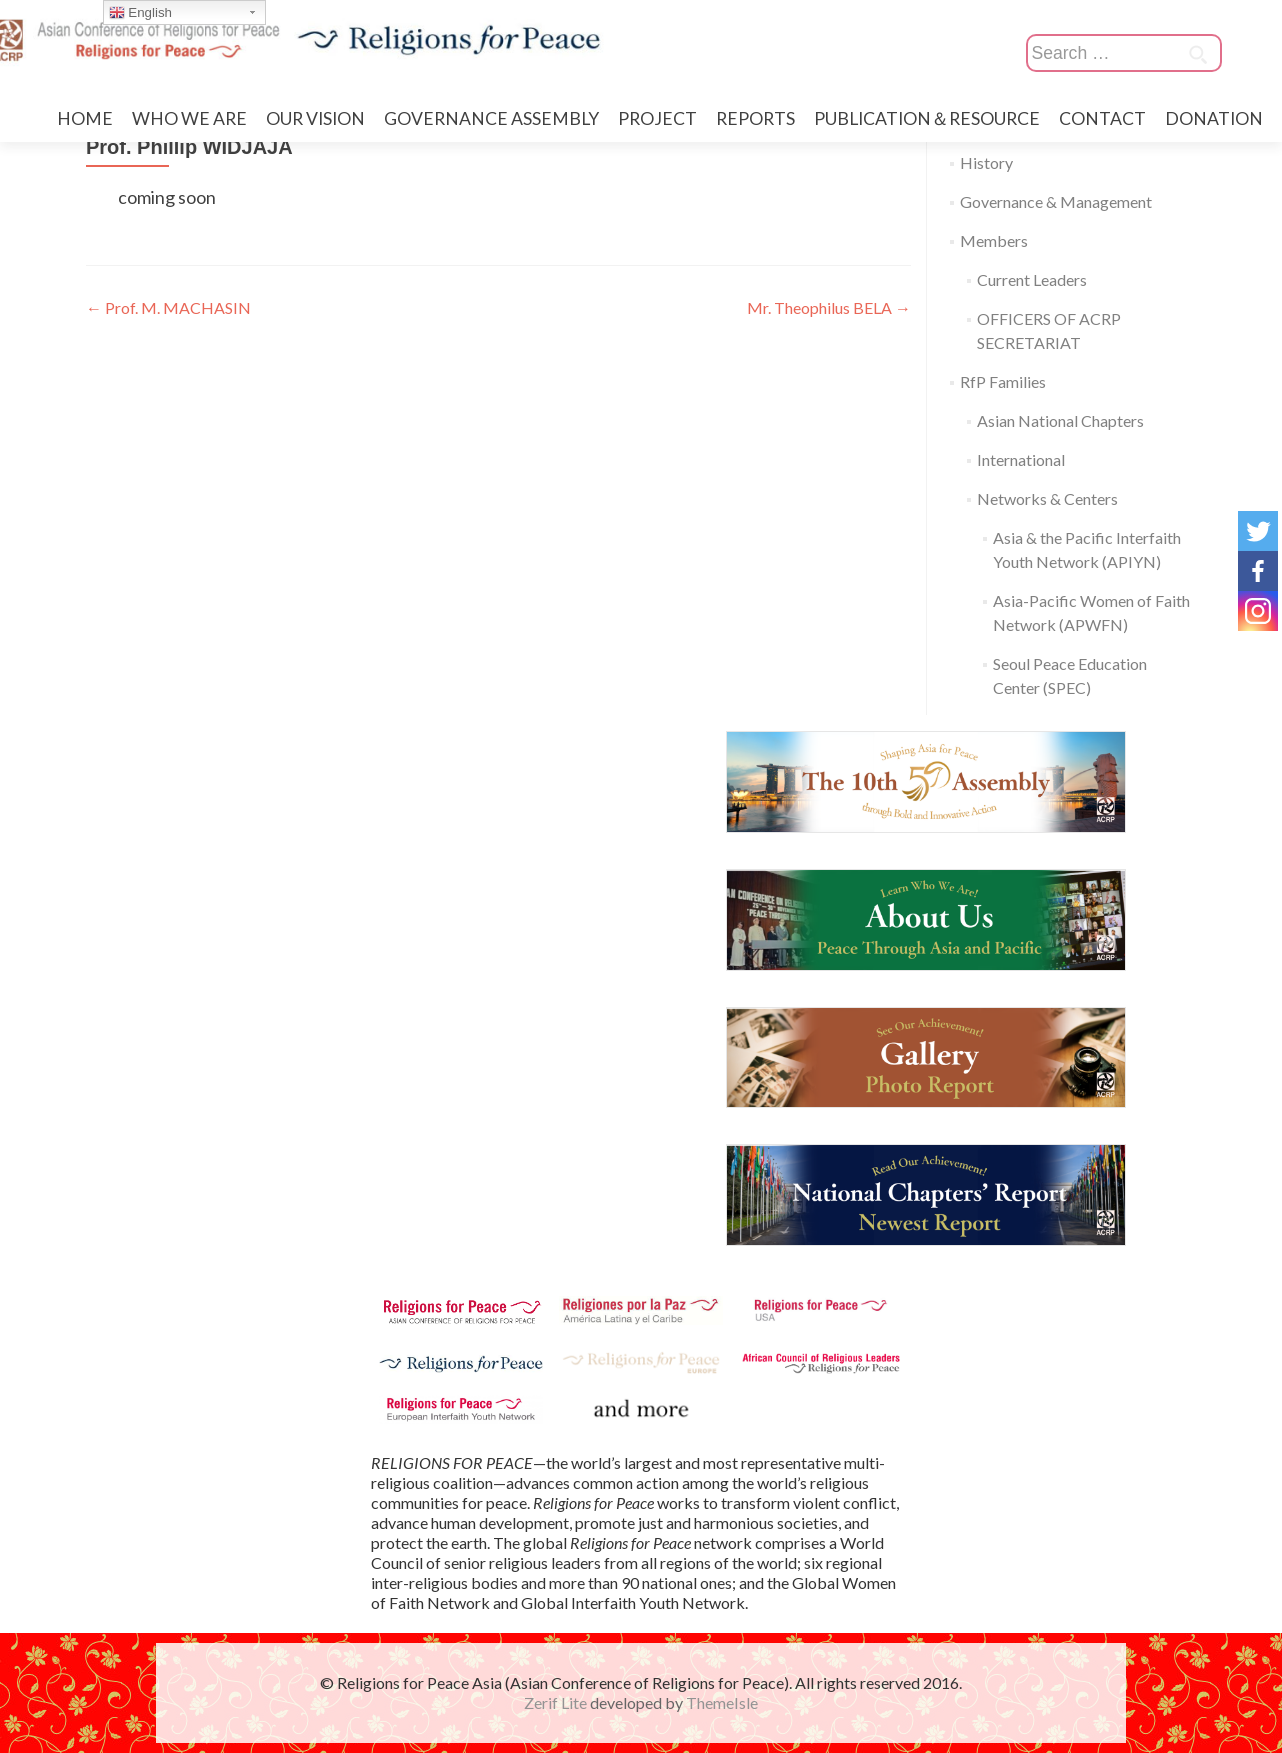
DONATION (1214, 118)
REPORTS (755, 118)
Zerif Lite (557, 1702)
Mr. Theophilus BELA (829, 307)
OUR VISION (315, 118)
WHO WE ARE (189, 118)
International (1021, 459)
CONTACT (1102, 118)
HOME (85, 118)
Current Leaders (1032, 279)
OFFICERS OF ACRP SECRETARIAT (1049, 330)
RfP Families (1003, 381)
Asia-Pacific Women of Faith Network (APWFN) (1091, 612)
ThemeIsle (722, 1702)
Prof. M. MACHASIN (168, 307)
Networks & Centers (1047, 498)
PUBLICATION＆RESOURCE (927, 118)
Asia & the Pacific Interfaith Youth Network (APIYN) (1087, 549)
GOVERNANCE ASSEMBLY (491, 118)
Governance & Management (1056, 201)
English (140, 13)
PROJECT (657, 118)
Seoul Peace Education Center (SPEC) (1070, 675)
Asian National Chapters (1060, 420)
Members (994, 240)
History (986, 162)
